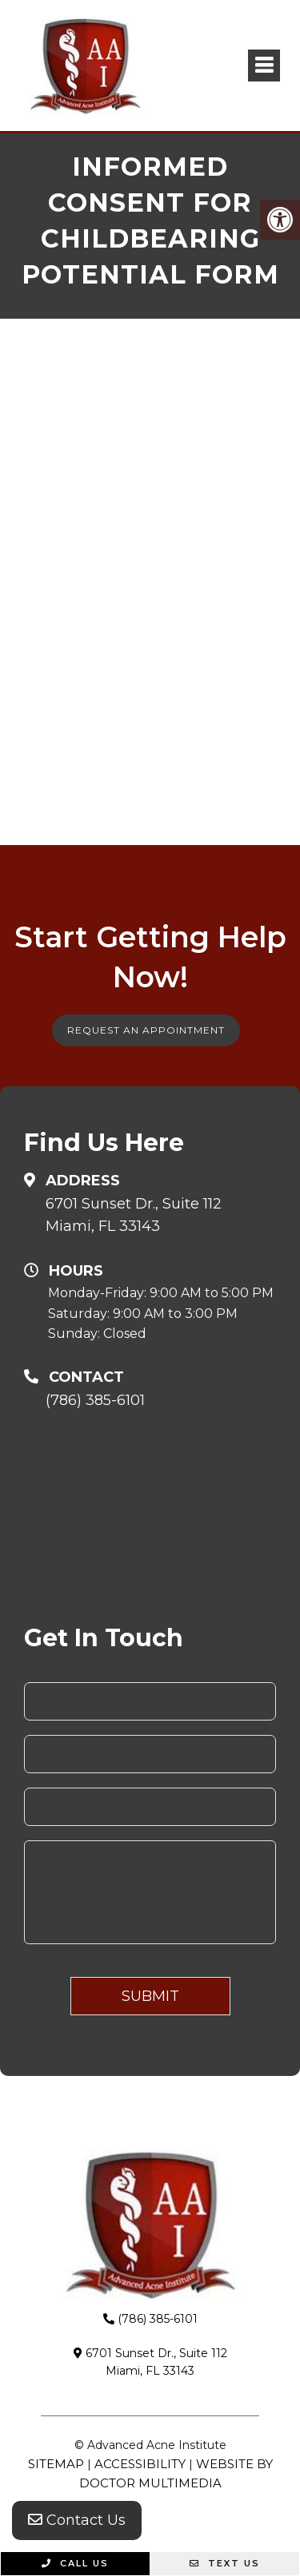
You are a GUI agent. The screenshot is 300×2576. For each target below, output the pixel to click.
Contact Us (77, 2520)
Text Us (225, 2563)
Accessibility (140, 2463)
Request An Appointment (146, 1030)
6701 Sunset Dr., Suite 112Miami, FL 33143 (134, 1215)
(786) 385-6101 (95, 1400)
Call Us (75, 2563)
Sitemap (56, 2463)
